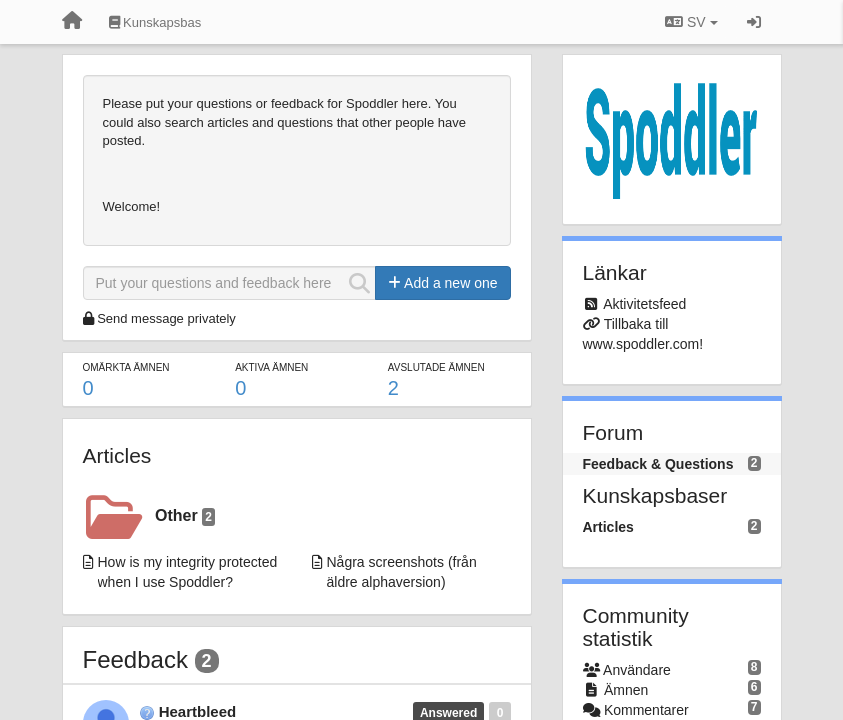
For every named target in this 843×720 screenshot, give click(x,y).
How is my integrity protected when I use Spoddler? (188, 572)
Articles (117, 455)
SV (691, 22)
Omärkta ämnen (126, 367)
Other (185, 516)
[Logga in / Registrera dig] (754, 22)
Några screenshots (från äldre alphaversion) (402, 572)
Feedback (135, 659)
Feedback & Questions (658, 464)
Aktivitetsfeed (644, 304)
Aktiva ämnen (271, 367)
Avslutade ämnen (436, 367)
